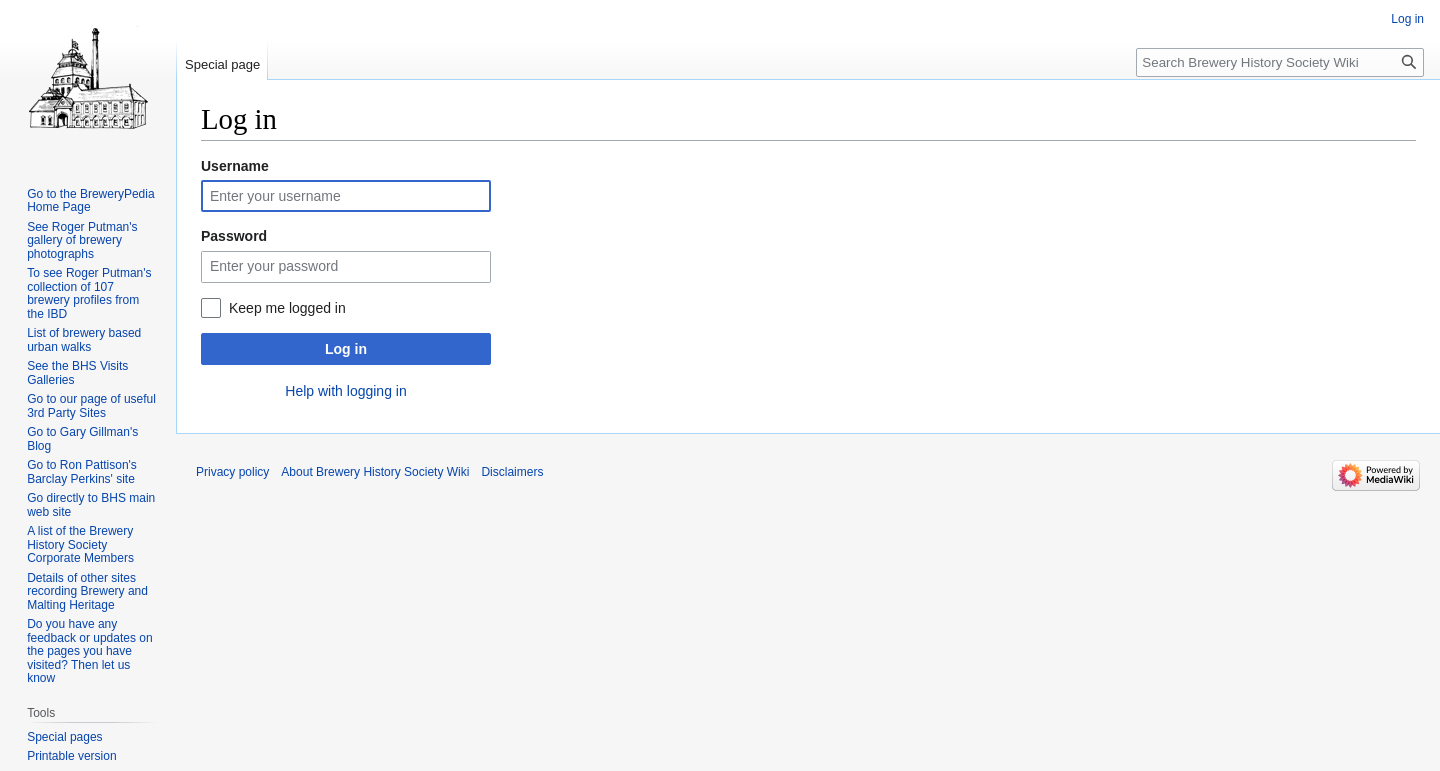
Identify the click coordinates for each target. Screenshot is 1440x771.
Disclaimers (512, 472)
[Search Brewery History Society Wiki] (1280, 62)
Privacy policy (232, 472)
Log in (346, 349)
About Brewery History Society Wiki (375, 472)
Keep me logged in (287, 308)
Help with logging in (345, 391)
